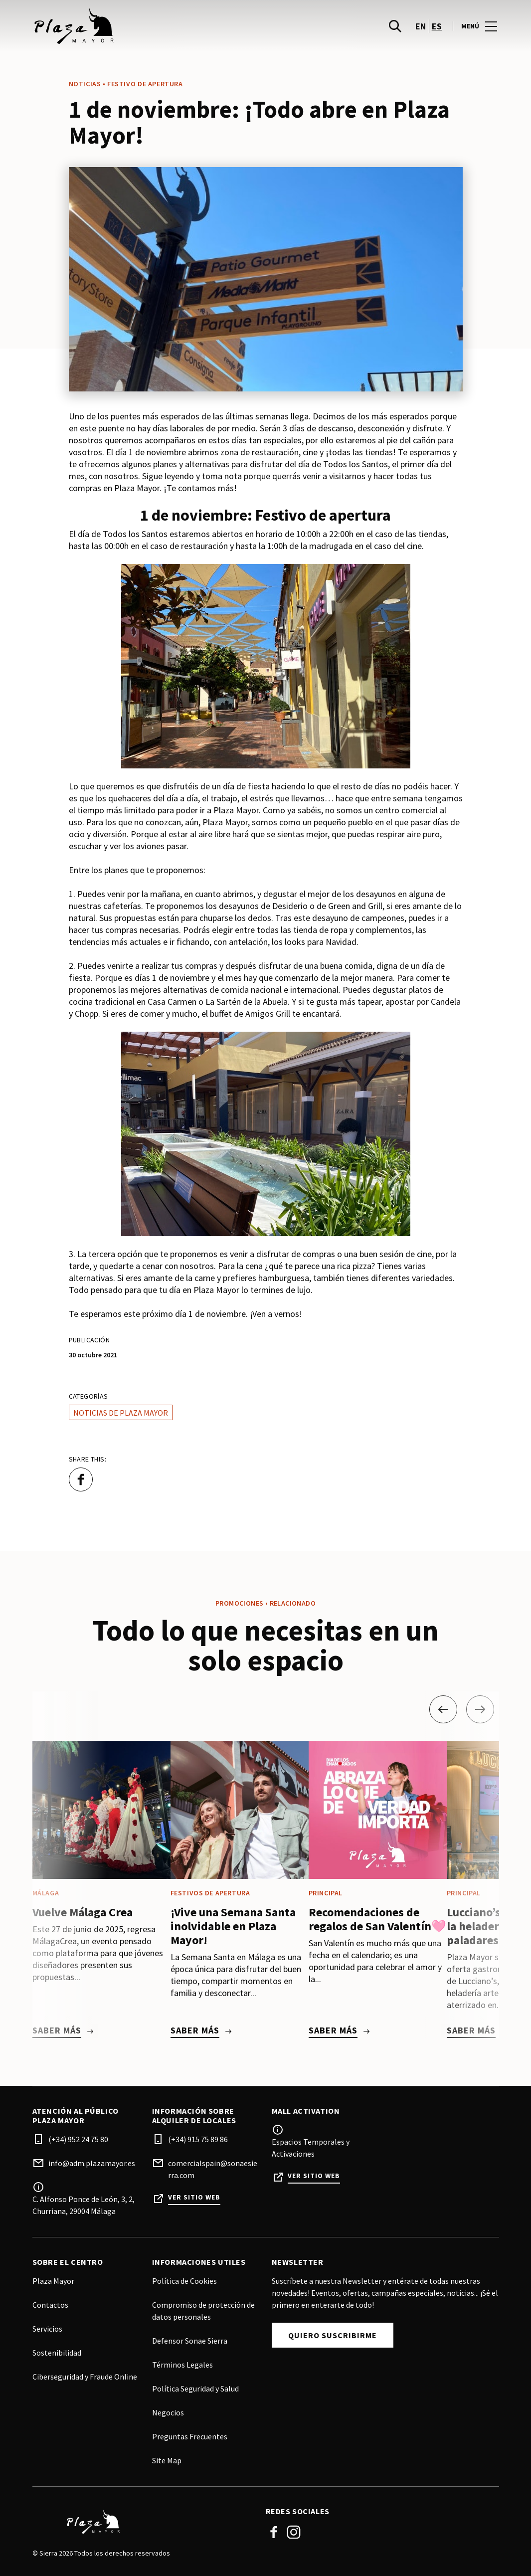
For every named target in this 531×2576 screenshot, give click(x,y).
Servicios (47, 2329)
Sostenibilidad (56, 2353)
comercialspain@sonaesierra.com (212, 2169)
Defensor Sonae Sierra (189, 2341)
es (437, 30)
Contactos (50, 2305)
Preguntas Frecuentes (189, 2436)
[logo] (150, 30)
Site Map (166, 2460)
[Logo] (143, 2522)
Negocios (168, 2412)
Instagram (294, 2532)
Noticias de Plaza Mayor (120, 1413)
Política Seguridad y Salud (195, 2388)
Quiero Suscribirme (332, 2335)
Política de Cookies (184, 2281)
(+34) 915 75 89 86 (198, 2139)
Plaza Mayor (53, 2281)
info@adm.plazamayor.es (91, 2163)
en (420, 30)
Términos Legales (182, 2365)
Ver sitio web (194, 2197)
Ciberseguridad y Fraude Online (84, 2377)
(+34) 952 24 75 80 (78, 2139)
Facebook (274, 2532)
